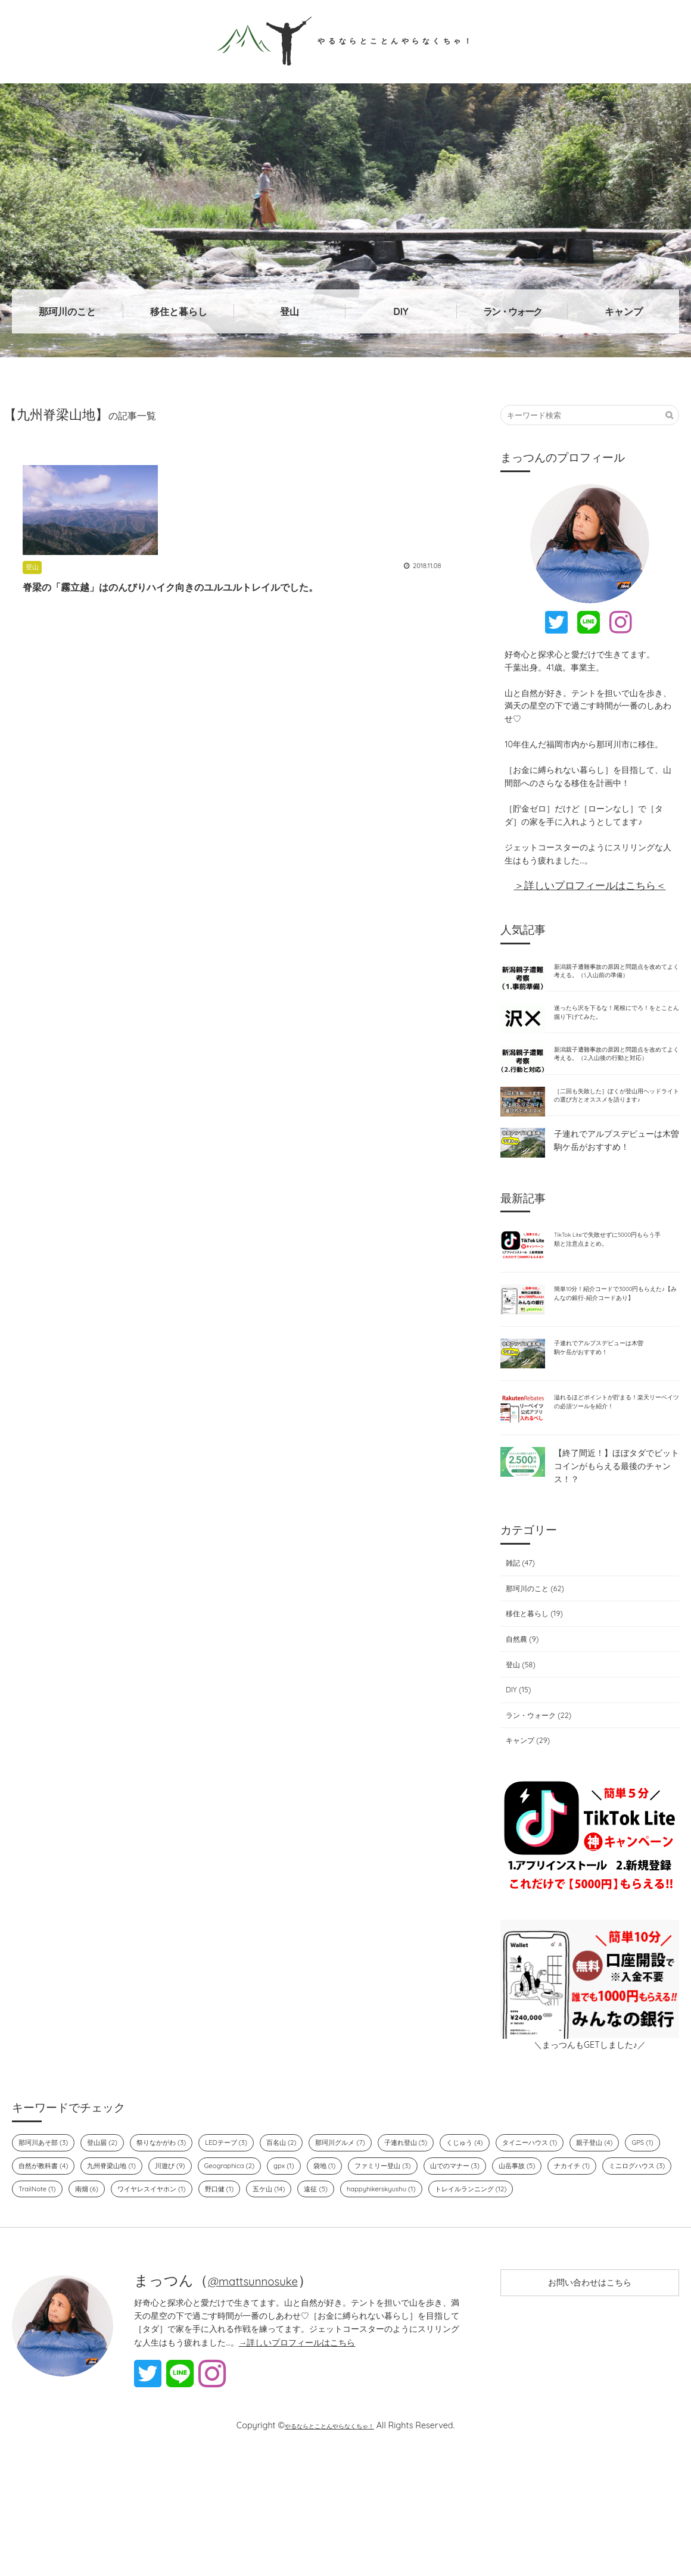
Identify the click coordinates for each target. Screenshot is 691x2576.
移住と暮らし (178, 311)
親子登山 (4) (39, 2258)
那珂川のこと (67, 311)
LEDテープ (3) (252, 2233)
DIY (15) (515, 1780)
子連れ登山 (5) (452, 2233)
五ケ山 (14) (505, 2283)
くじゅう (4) (518, 2233)
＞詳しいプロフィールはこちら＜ (590, 885)
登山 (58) (517, 1754)
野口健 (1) (451, 2283)
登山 (289, 311)
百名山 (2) (313, 2233)
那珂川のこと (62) (534, 1678)
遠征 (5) (557, 2283)
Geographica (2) (361, 2258)
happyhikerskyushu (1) (57, 2307)
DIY (400, 311)
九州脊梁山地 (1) (230, 2258)
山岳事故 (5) (39, 2283)
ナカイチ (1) (101, 2283)
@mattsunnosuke (265, 2400)
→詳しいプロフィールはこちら (297, 2461)
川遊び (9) (295, 2258)
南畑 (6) (301, 2283)
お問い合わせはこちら (589, 2406)
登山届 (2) (113, 2233)
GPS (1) (92, 2258)
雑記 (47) (517, 1653)
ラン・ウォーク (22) (538, 1805)
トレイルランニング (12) (158, 2307)
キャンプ (624, 311)
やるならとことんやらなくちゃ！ (345, 40)
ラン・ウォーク (512, 311)
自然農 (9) (519, 1729)
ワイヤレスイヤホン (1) (374, 2283)
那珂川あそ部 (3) (47, 2233)
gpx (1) (420, 2258)
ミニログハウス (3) (174, 2283)
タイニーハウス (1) (590, 2233)
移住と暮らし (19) (533, 1704)
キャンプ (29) (526, 1831)
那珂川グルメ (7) (379, 2233)
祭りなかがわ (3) (179, 2233)
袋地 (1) (464, 2258)
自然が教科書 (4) (153, 2258)
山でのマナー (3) (610, 2258)
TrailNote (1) (247, 2283)
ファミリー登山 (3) (529, 2258)
